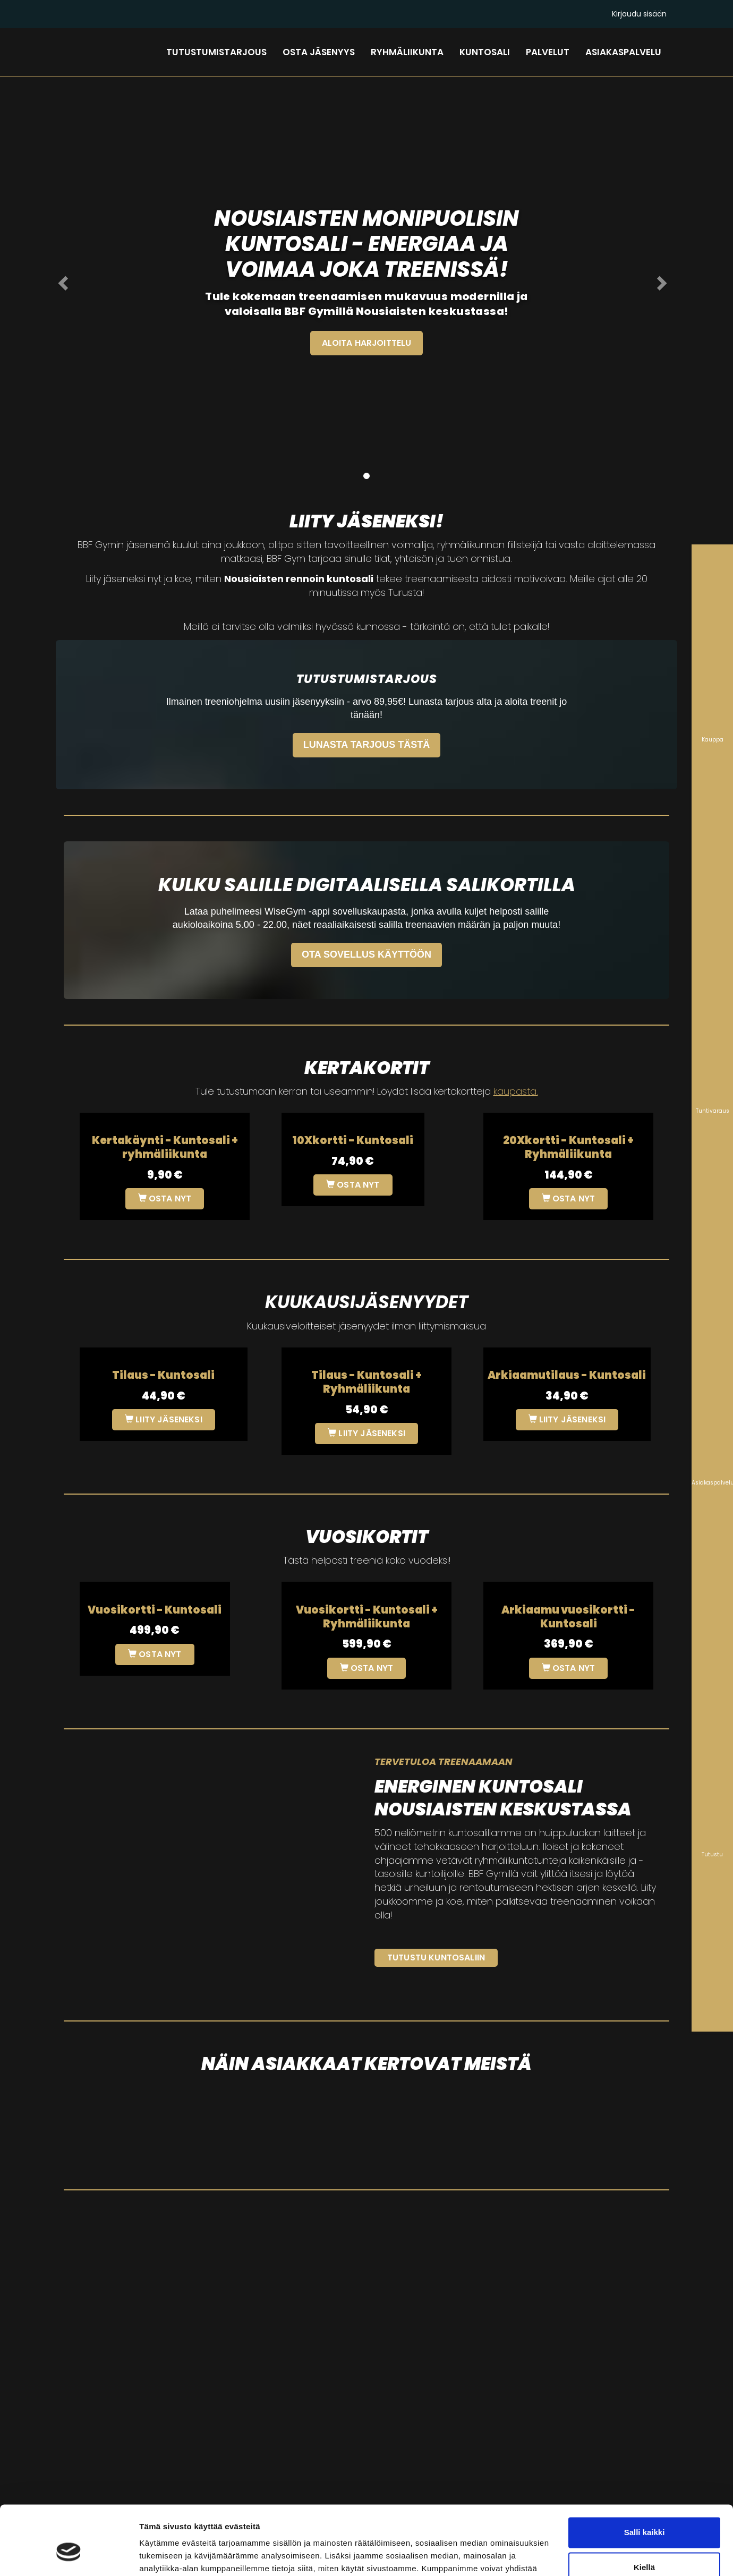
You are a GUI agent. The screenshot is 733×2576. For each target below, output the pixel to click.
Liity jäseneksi (163, 1419)
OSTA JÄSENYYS (319, 52)
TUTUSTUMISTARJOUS (216, 52)
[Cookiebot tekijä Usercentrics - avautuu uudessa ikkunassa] (68, 2555)
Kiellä (644, 2511)
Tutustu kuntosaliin (436, 1957)
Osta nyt (165, 1198)
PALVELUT (547, 52)
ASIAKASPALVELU (623, 52)
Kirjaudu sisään (639, 13)
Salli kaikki (644, 2476)
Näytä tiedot (162, 2555)
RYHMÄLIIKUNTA (407, 52)
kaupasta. (515, 1091)
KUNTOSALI (484, 52)
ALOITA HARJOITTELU (366, 343)
